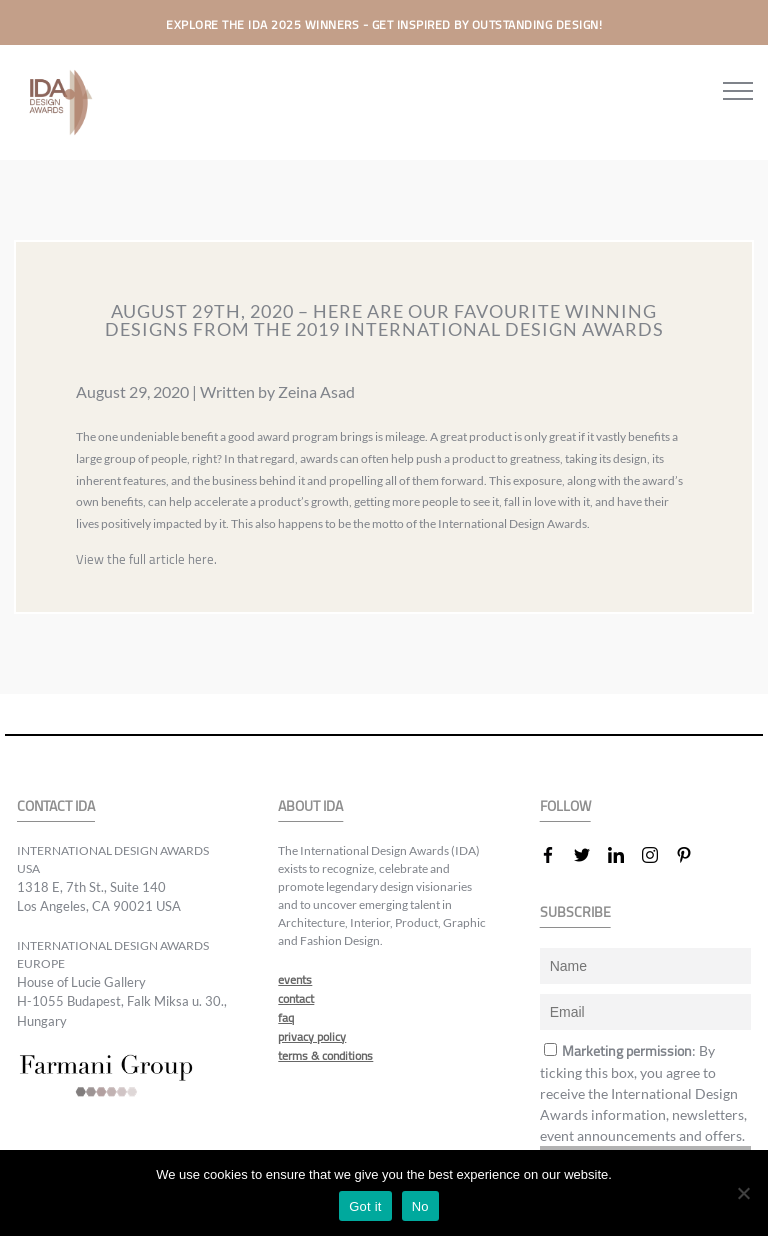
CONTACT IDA (56, 806)
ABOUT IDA (310, 806)
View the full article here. (146, 559)
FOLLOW (565, 806)
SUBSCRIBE (575, 912)
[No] (743, 1193)
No (420, 1206)
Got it (365, 1206)
